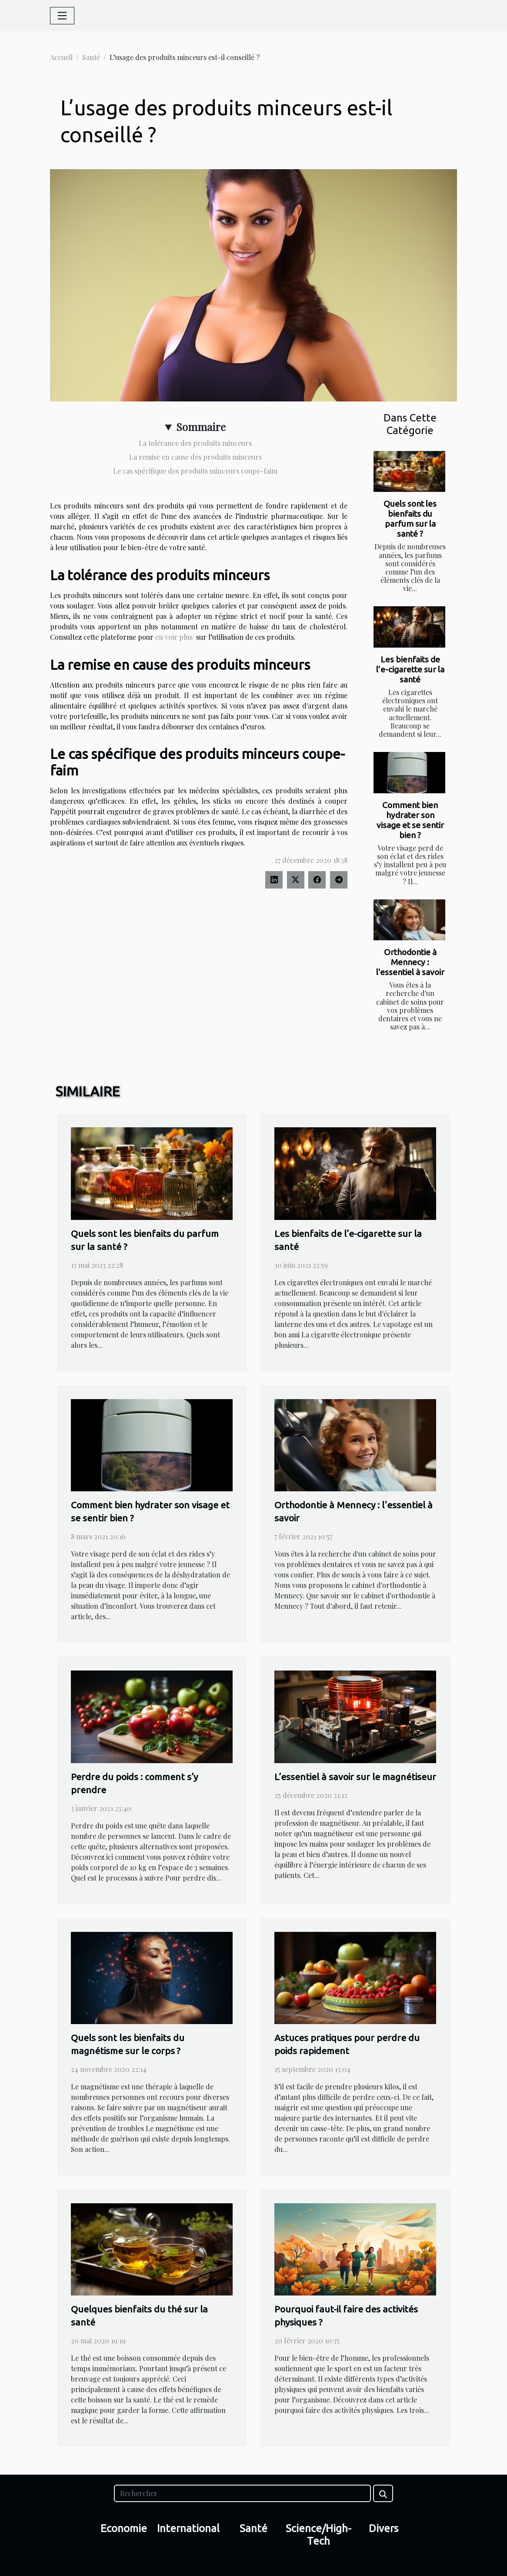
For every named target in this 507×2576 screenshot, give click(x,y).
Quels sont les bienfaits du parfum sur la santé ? (410, 518)
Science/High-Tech (318, 2535)
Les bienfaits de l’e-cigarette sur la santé (410, 669)
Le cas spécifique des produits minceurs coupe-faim (195, 470)
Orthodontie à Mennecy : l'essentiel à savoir (410, 962)
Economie (123, 2528)
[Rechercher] (242, 2493)
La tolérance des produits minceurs (195, 443)
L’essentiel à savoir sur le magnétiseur (355, 1776)
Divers (383, 2528)
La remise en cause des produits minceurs (195, 456)
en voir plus (174, 636)
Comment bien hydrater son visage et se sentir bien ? (410, 820)
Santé (91, 57)
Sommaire (201, 427)
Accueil (61, 57)
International (188, 2528)
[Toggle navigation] (62, 15)
